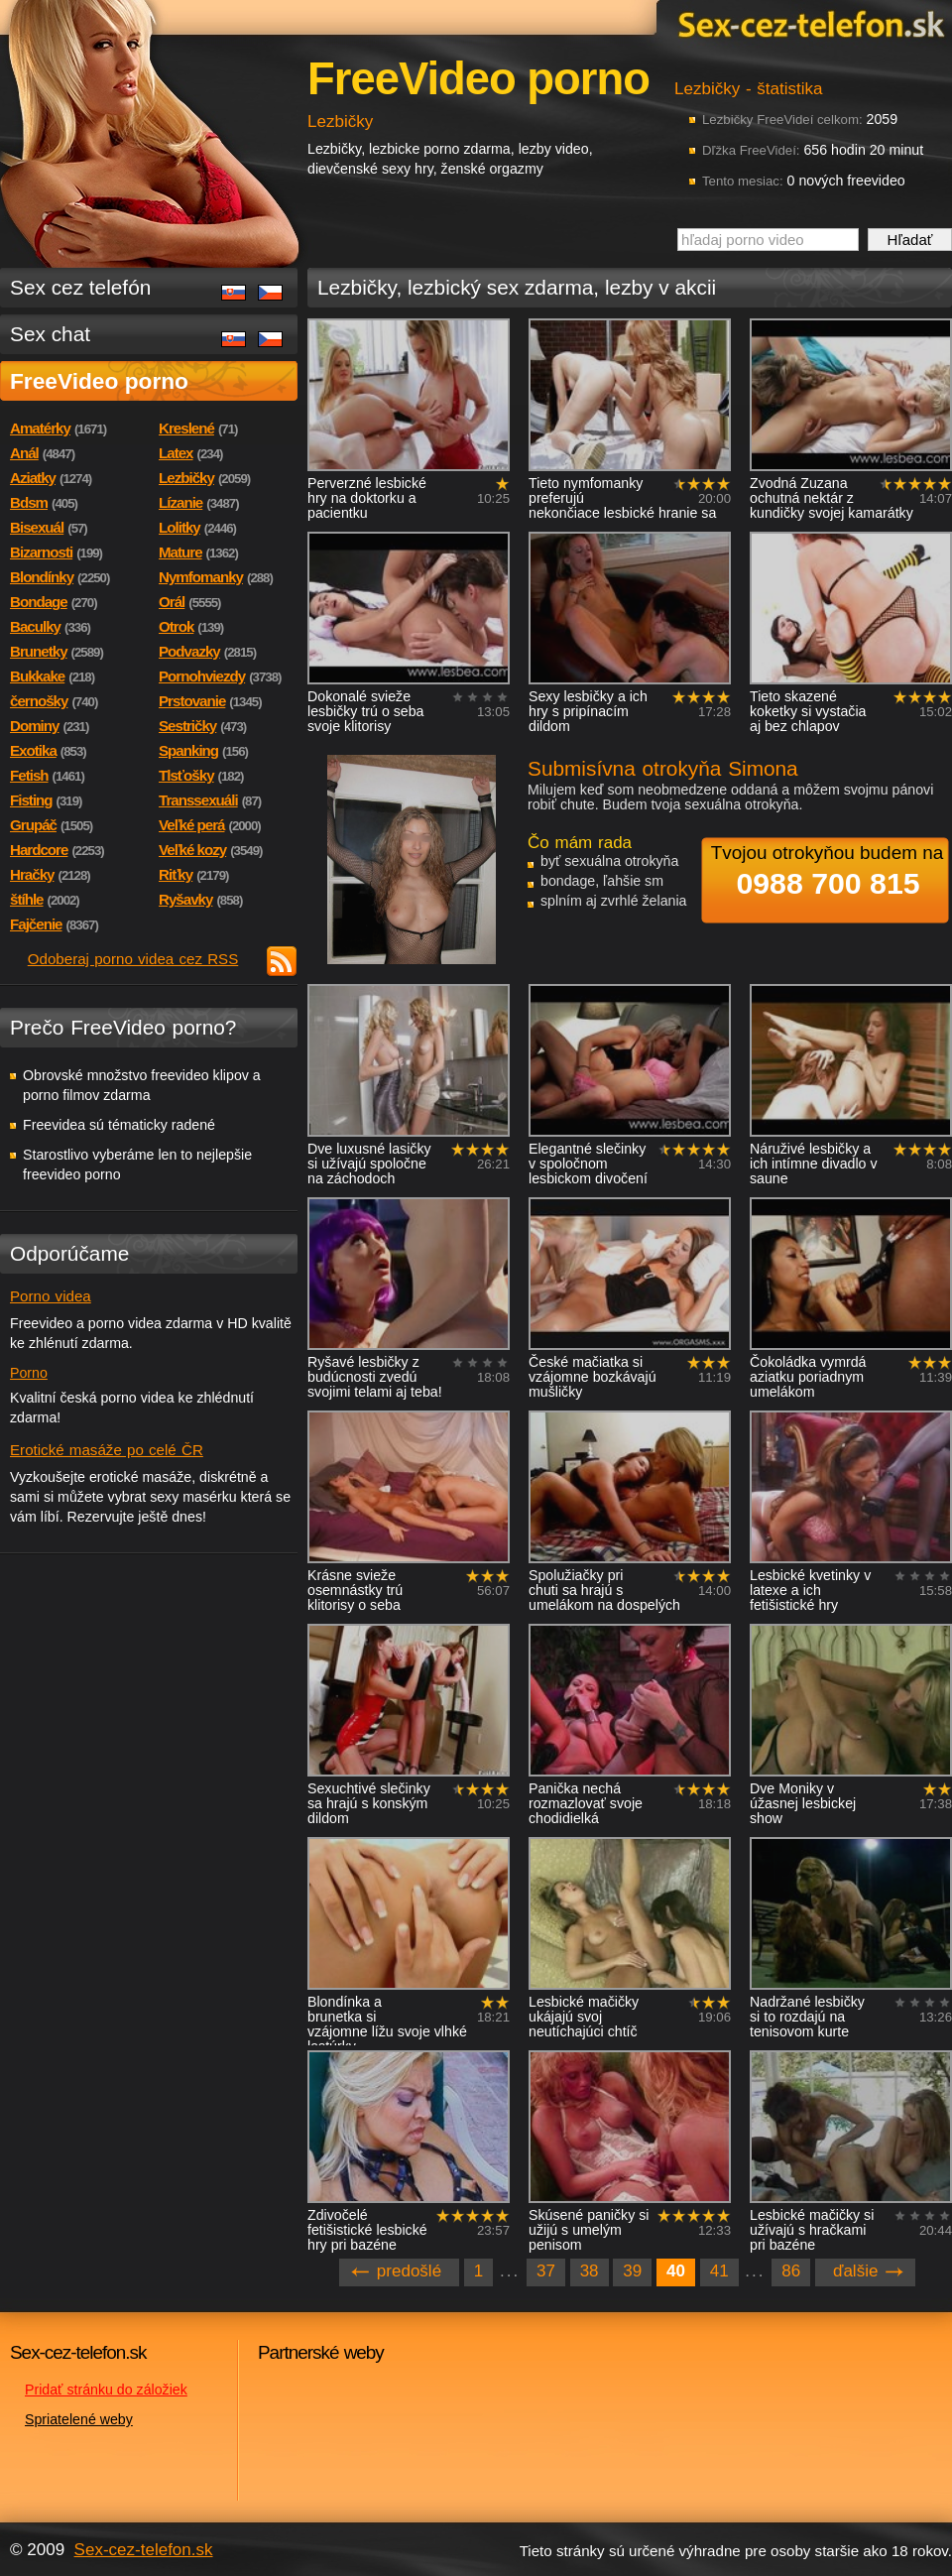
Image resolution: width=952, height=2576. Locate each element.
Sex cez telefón (80, 287)
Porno (29, 1373)
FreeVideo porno (99, 381)
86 (790, 2271)
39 (632, 2271)
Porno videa (50, 1296)
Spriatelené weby (79, 2419)
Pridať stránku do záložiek (106, 2389)
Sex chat (50, 333)
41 (719, 2271)
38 (589, 2271)
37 (545, 2271)
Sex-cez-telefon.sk (808, 23)
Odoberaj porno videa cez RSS (133, 958)
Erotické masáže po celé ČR (106, 1449)
